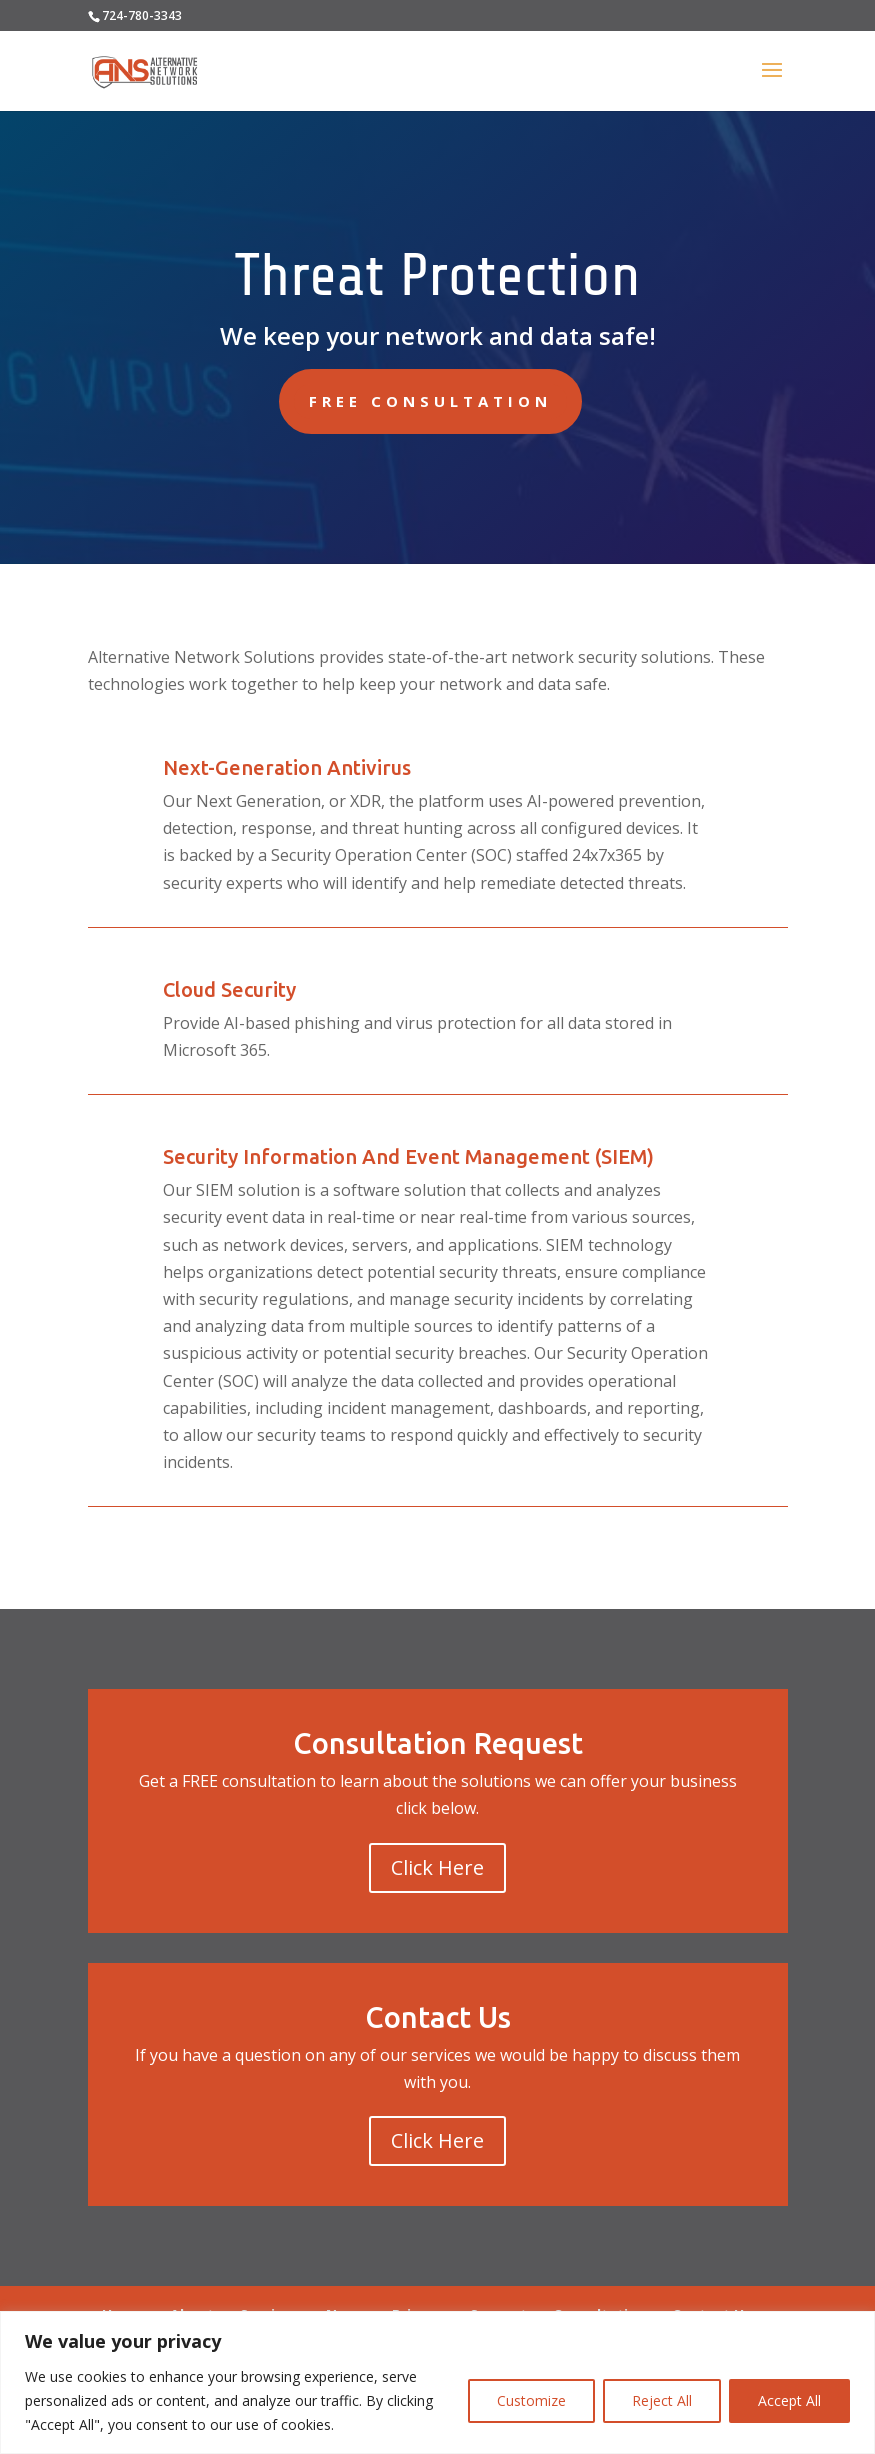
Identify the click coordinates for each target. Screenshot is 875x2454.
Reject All (662, 2400)
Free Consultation (430, 401)
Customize (531, 2400)
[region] (437, 2382)
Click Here (437, 1867)
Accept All (789, 2400)
